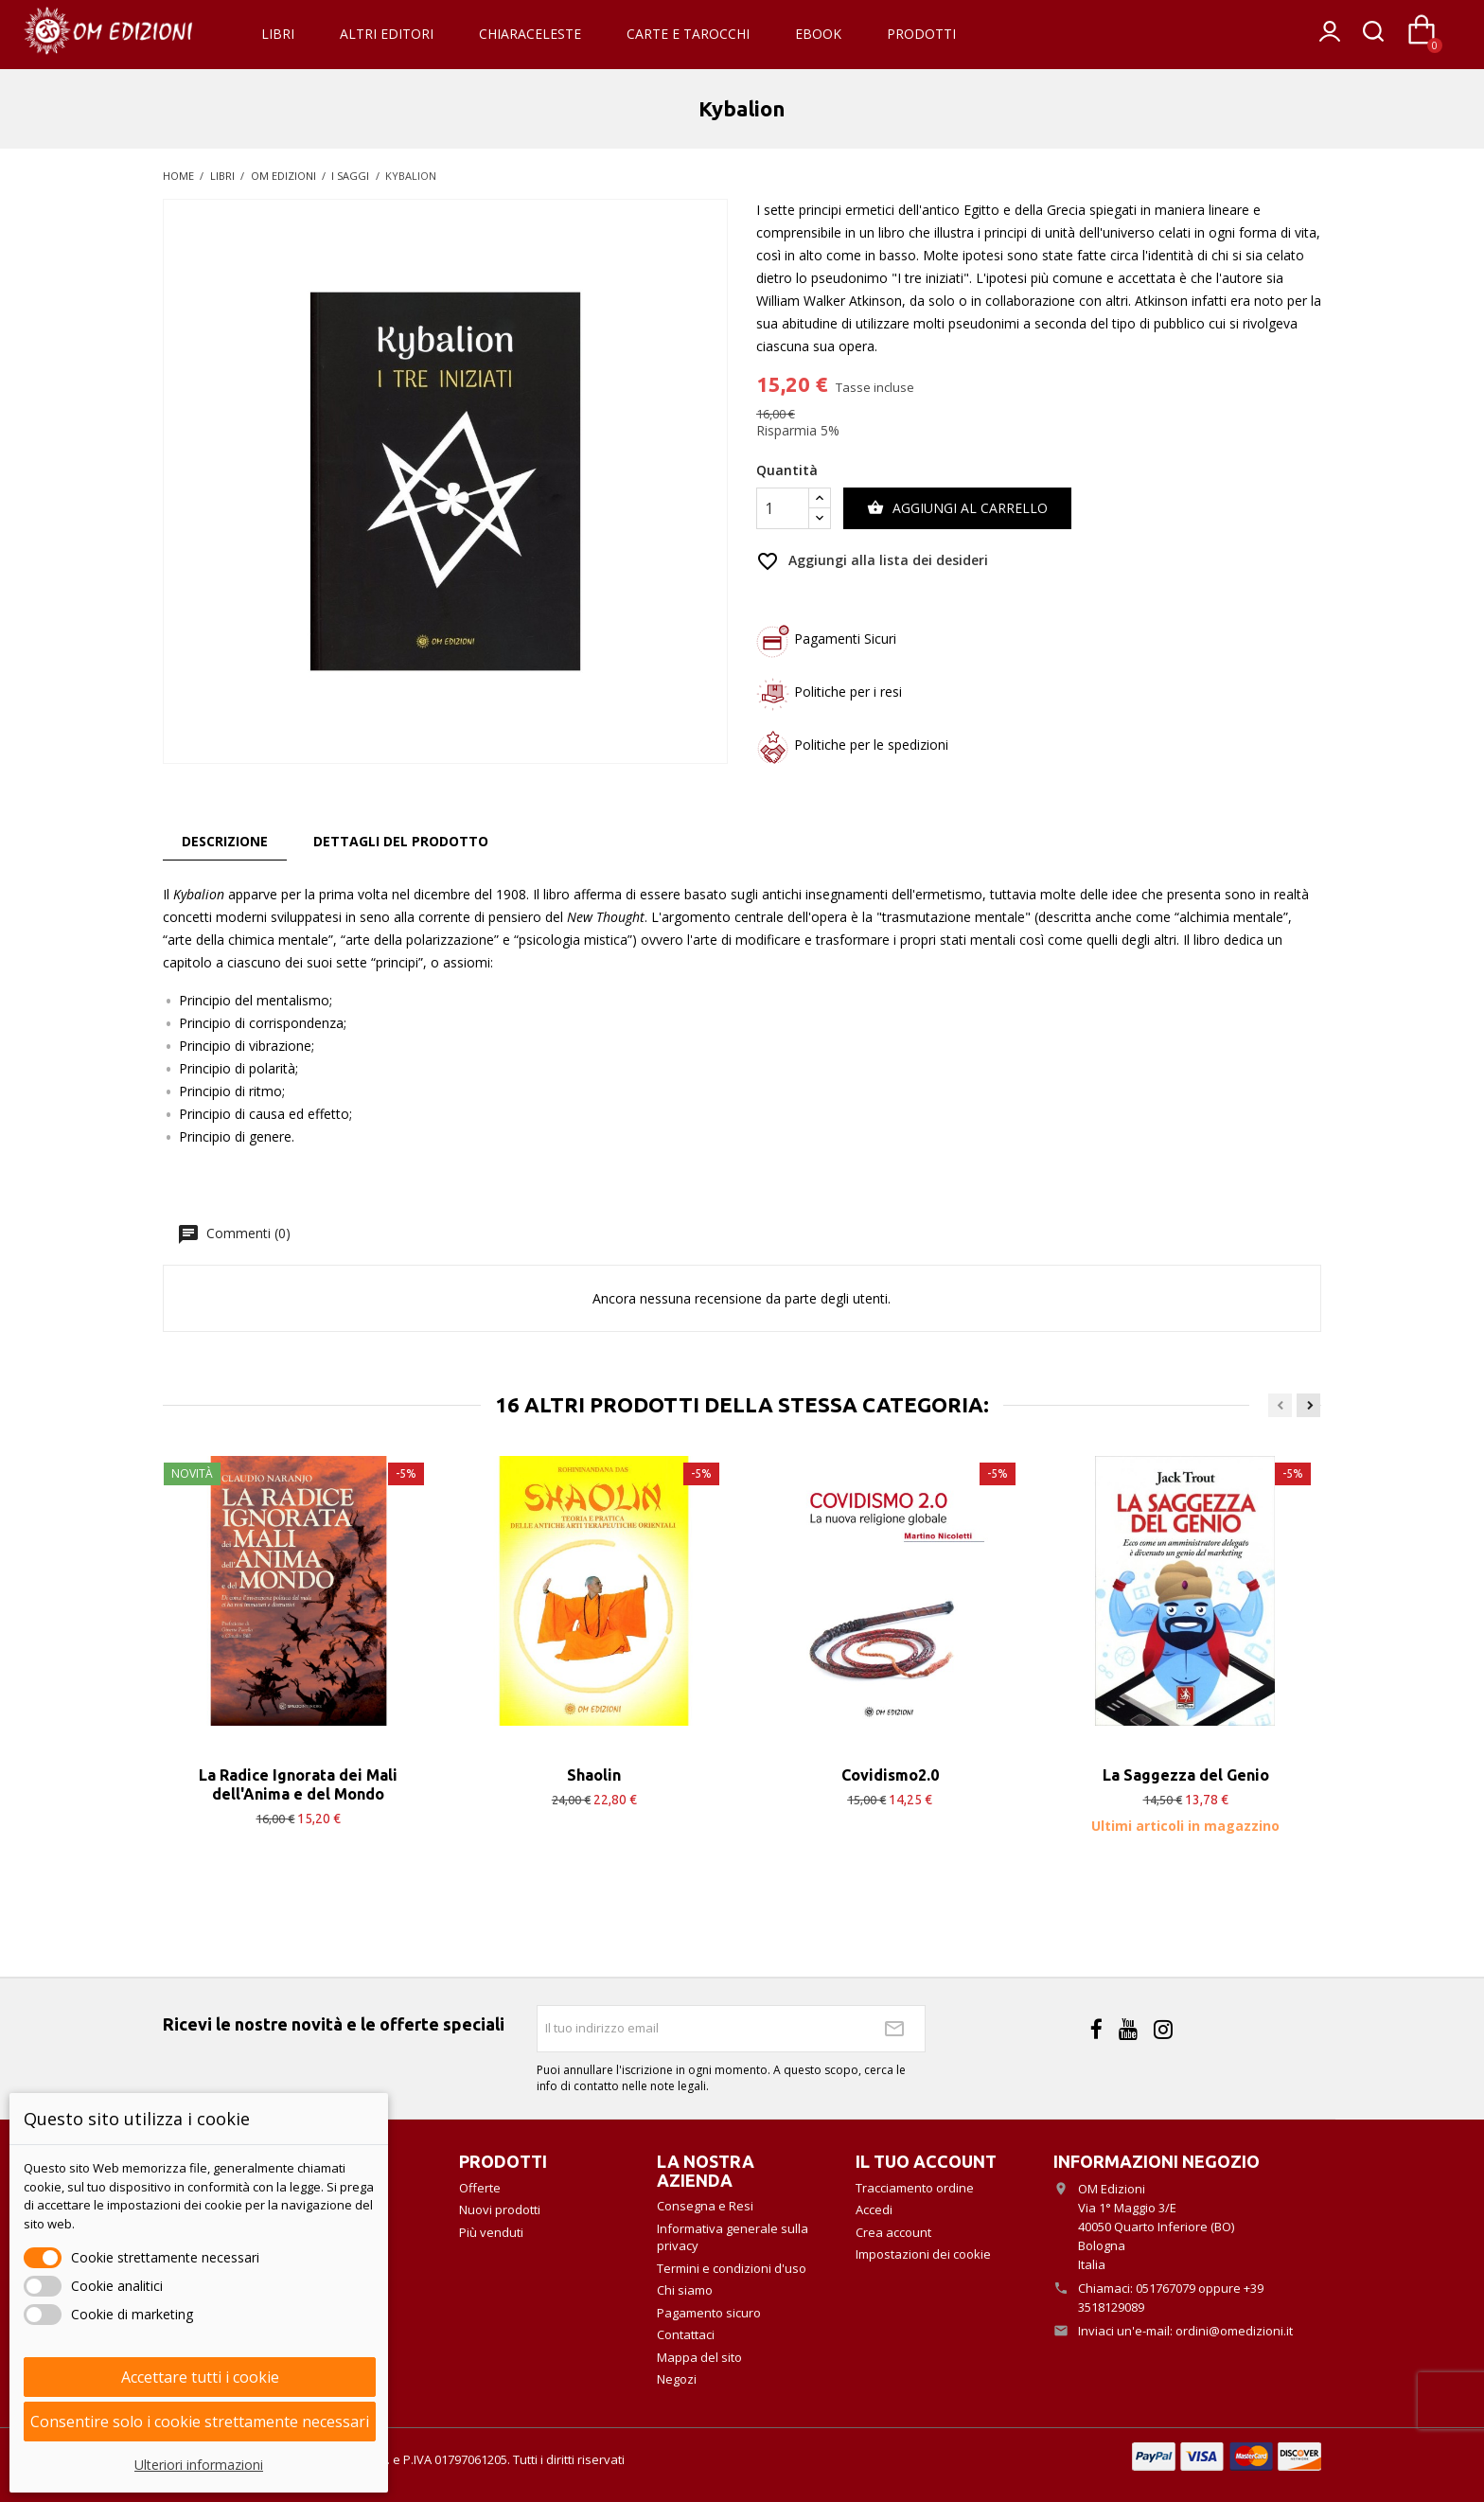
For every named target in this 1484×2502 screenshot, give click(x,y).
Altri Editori (386, 34)
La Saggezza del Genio (1186, 1774)
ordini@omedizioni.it (1234, 2330)
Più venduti (491, 2232)
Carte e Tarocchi (688, 34)
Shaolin (594, 1774)
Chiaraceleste (530, 34)
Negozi (677, 2378)
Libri (277, 34)
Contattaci (686, 2334)
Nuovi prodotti (499, 2209)
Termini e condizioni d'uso (731, 2268)
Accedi (874, 2209)
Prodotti (921, 34)
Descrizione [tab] (225, 841)
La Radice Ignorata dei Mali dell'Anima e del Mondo (298, 1784)
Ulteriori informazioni (198, 2465)
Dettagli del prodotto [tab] (400, 841)
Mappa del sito (699, 2357)
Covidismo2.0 (890, 1774)
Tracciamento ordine (915, 2187)
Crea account (893, 2232)
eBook (818, 34)
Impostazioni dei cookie (923, 2253)
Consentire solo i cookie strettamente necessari (199, 2421)
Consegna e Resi (705, 2205)
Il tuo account (926, 2161)
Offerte (480, 2187)
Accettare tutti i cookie (200, 2377)
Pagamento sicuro (709, 2312)
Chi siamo (685, 2289)
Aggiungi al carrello (957, 508)
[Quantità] (782, 508)
